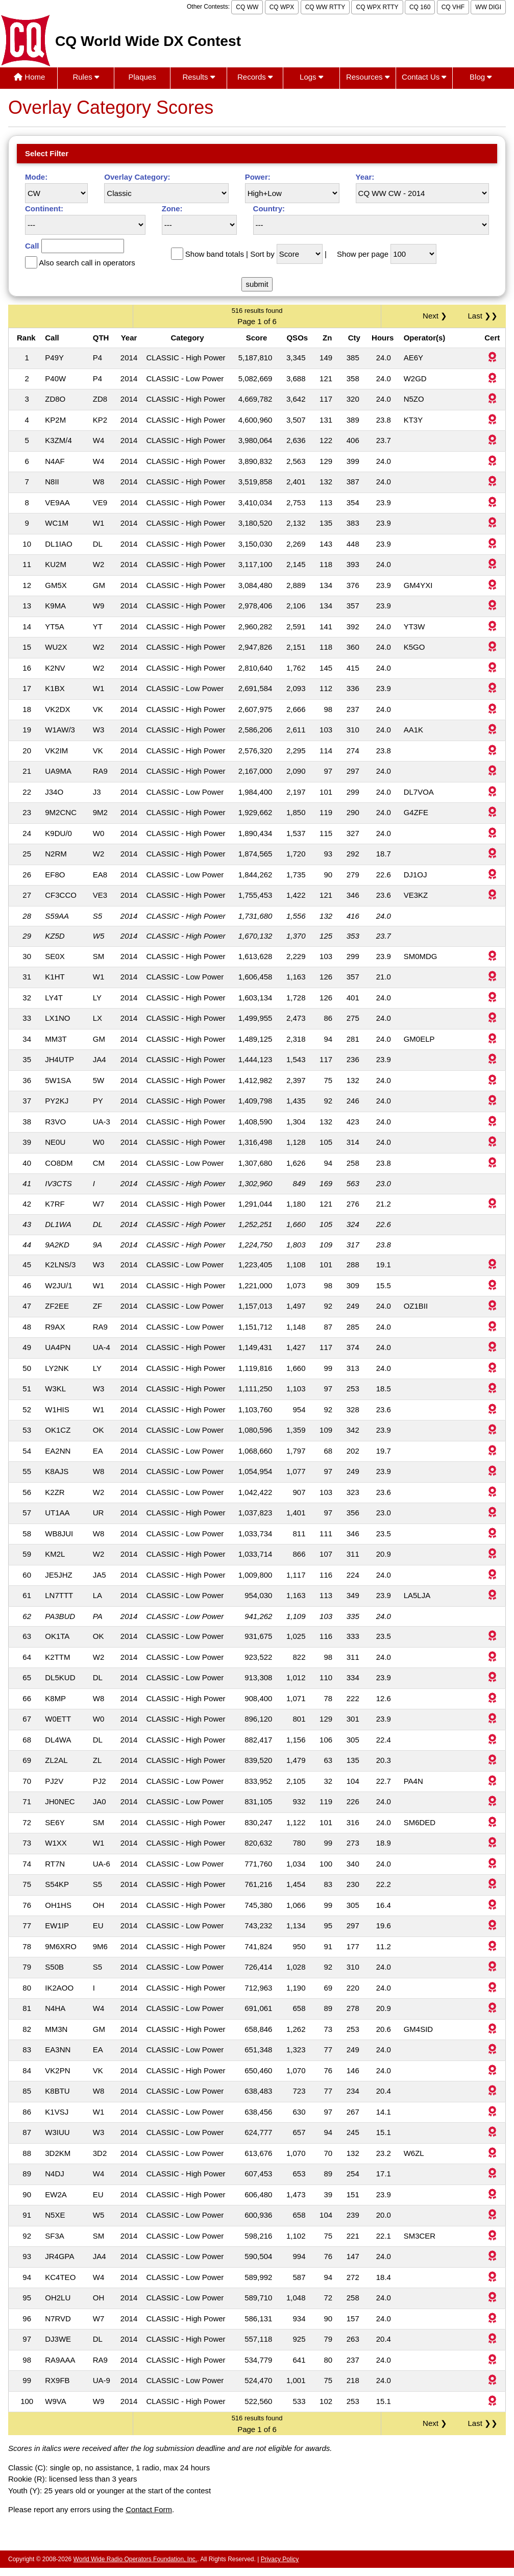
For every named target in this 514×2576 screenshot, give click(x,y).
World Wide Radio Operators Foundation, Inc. (136, 2559)
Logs (311, 76)
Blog (481, 76)
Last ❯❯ (483, 315)
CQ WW (247, 7)
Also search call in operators (87, 262)
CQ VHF (453, 7)
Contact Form (149, 2509)
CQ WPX (282, 7)
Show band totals (214, 254)
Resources (367, 76)
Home (29, 76)
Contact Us (424, 76)
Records (255, 76)
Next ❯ (437, 315)
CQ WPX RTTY (377, 7)
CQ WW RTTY (325, 7)
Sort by (262, 254)
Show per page (362, 254)
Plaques (142, 76)
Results (198, 76)
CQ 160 (419, 7)
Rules (85, 76)
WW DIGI (488, 7)
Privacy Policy (280, 2559)
